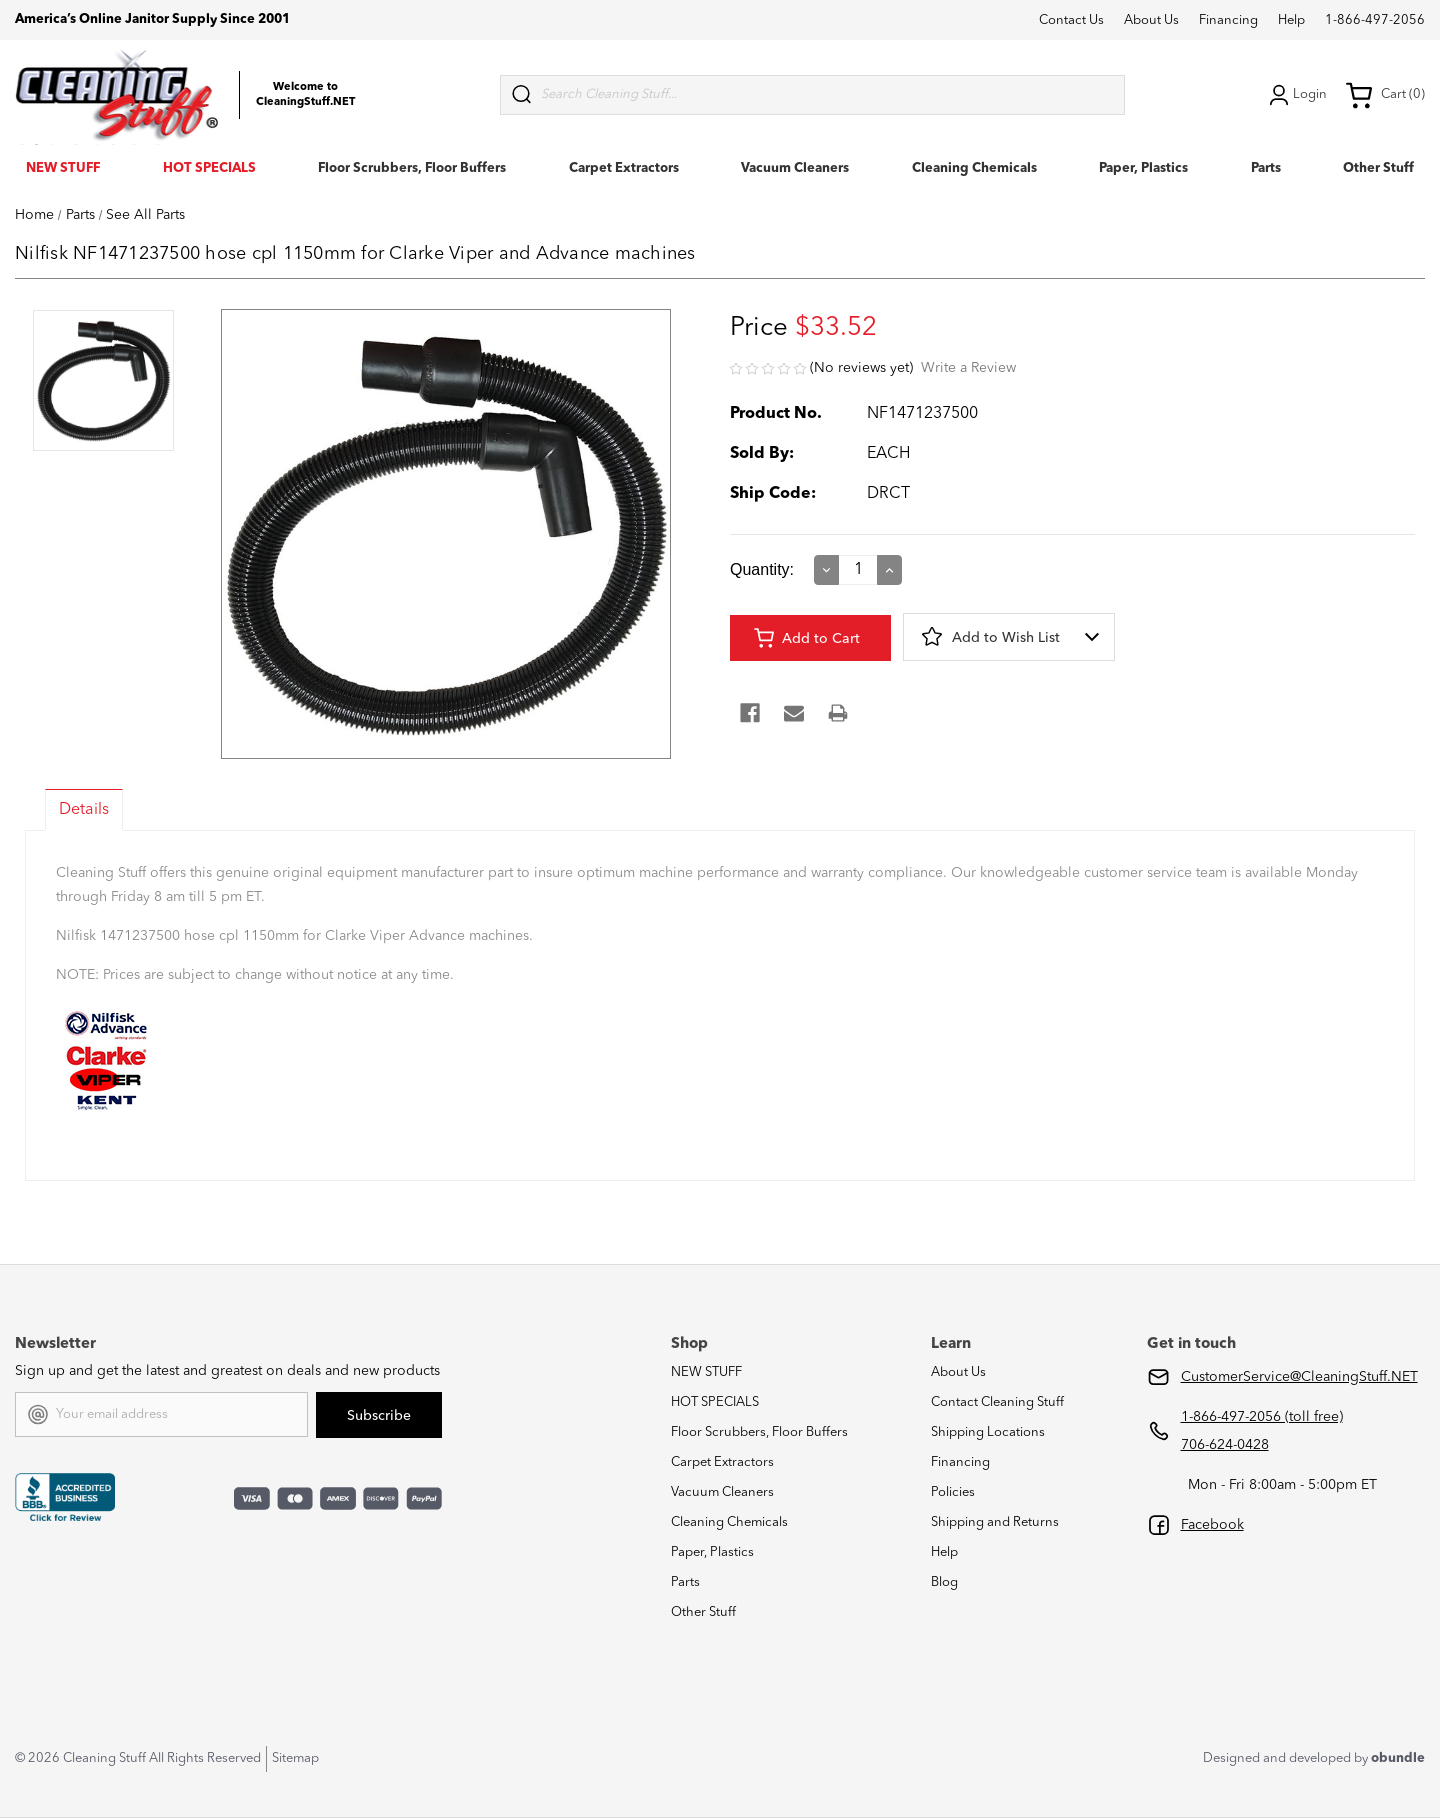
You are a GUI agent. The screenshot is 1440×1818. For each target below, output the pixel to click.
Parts (1266, 168)
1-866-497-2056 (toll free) (1262, 1417)
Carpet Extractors (624, 168)
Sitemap (295, 1758)
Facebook (1212, 1525)
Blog (944, 1582)
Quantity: (762, 569)
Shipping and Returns (995, 1522)
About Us (1151, 20)
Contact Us (1071, 20)
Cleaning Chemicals (974, 168)
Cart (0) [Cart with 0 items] (1385, 95)
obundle (1398, 1758)
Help (1291, 20)
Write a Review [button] (968, 368)
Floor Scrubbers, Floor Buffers (412, 168)
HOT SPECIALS (209, 168)
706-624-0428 (1225, 1445)
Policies (953, 1492)
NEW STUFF (63, 168)
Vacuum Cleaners (795, 168)
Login (1296, 95)
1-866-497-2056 (1375, 20)
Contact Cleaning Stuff (997, 1402)
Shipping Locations (988, 1432)
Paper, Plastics (1143, 168)
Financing (1228, 20)
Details (84, 810)
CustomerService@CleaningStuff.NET (1299, 1377)
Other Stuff (1378, 168)
